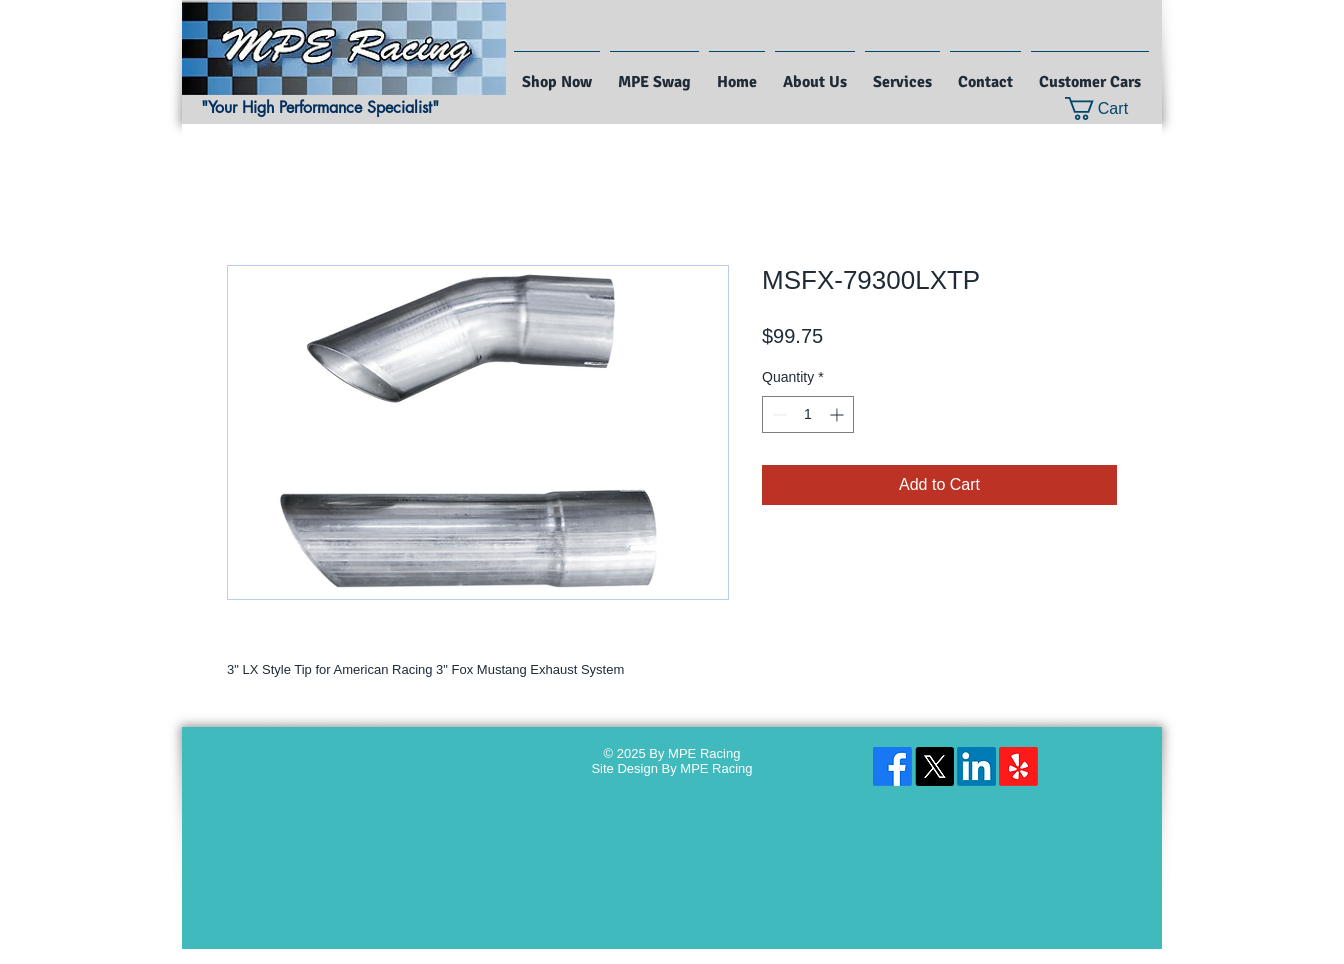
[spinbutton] (808, 414)
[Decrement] (777, 414)
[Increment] (838, 414)
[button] (1109, 108)
